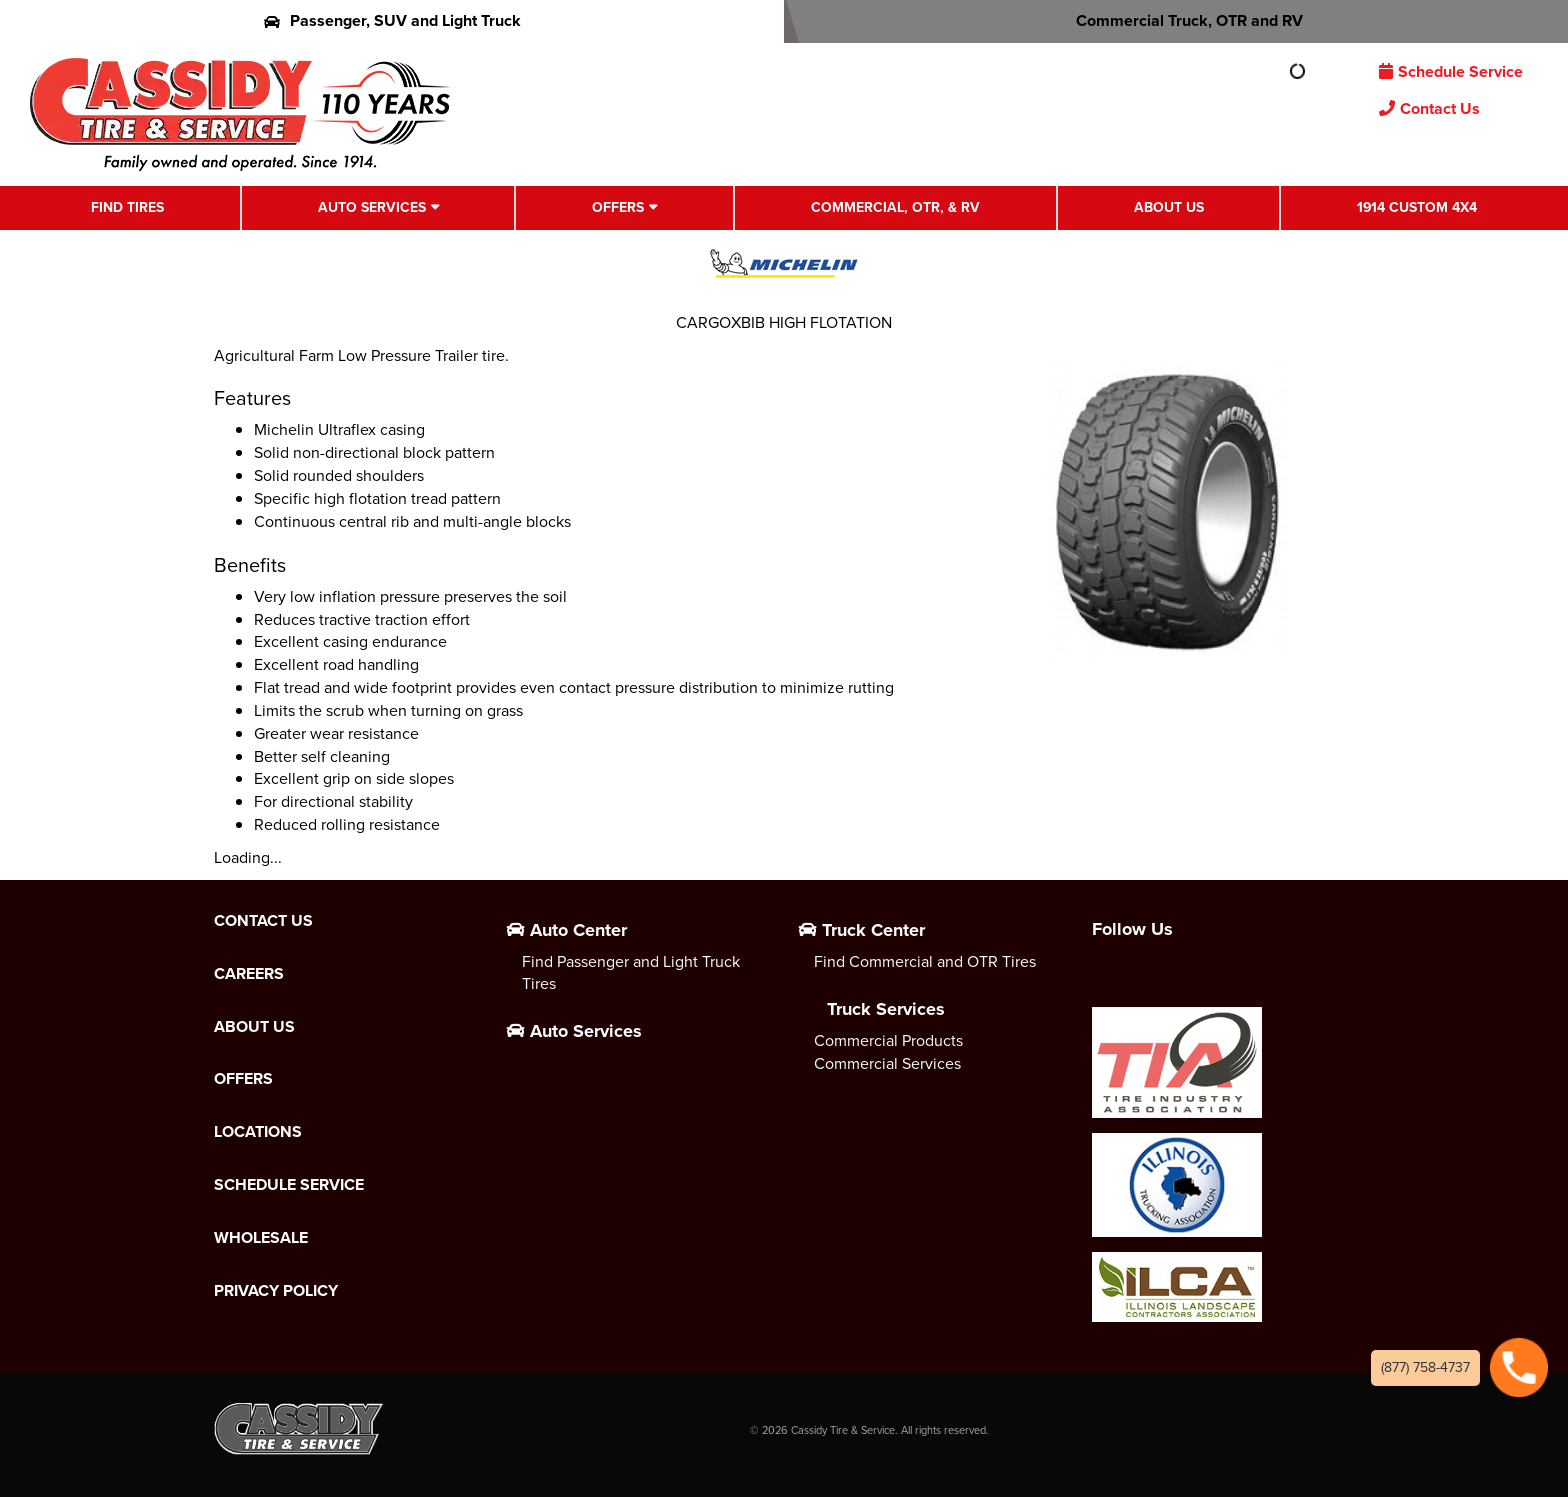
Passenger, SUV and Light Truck (392, 20)
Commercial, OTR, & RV (895, 207)
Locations (258, 1132)
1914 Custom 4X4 (1417, 207)
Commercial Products (888, 1040)
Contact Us (1429, 108)
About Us (1169, 207)
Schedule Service (1451, 71)
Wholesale (261, 1238)
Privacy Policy (276, 1291)
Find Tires (127, 207)
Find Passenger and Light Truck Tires (631, 973)
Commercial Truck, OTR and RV (1176, 20)
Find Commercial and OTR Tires (925, 961)
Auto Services (372, 207)
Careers (249, 974)
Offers (618, 207)
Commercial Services (887, 1063)
